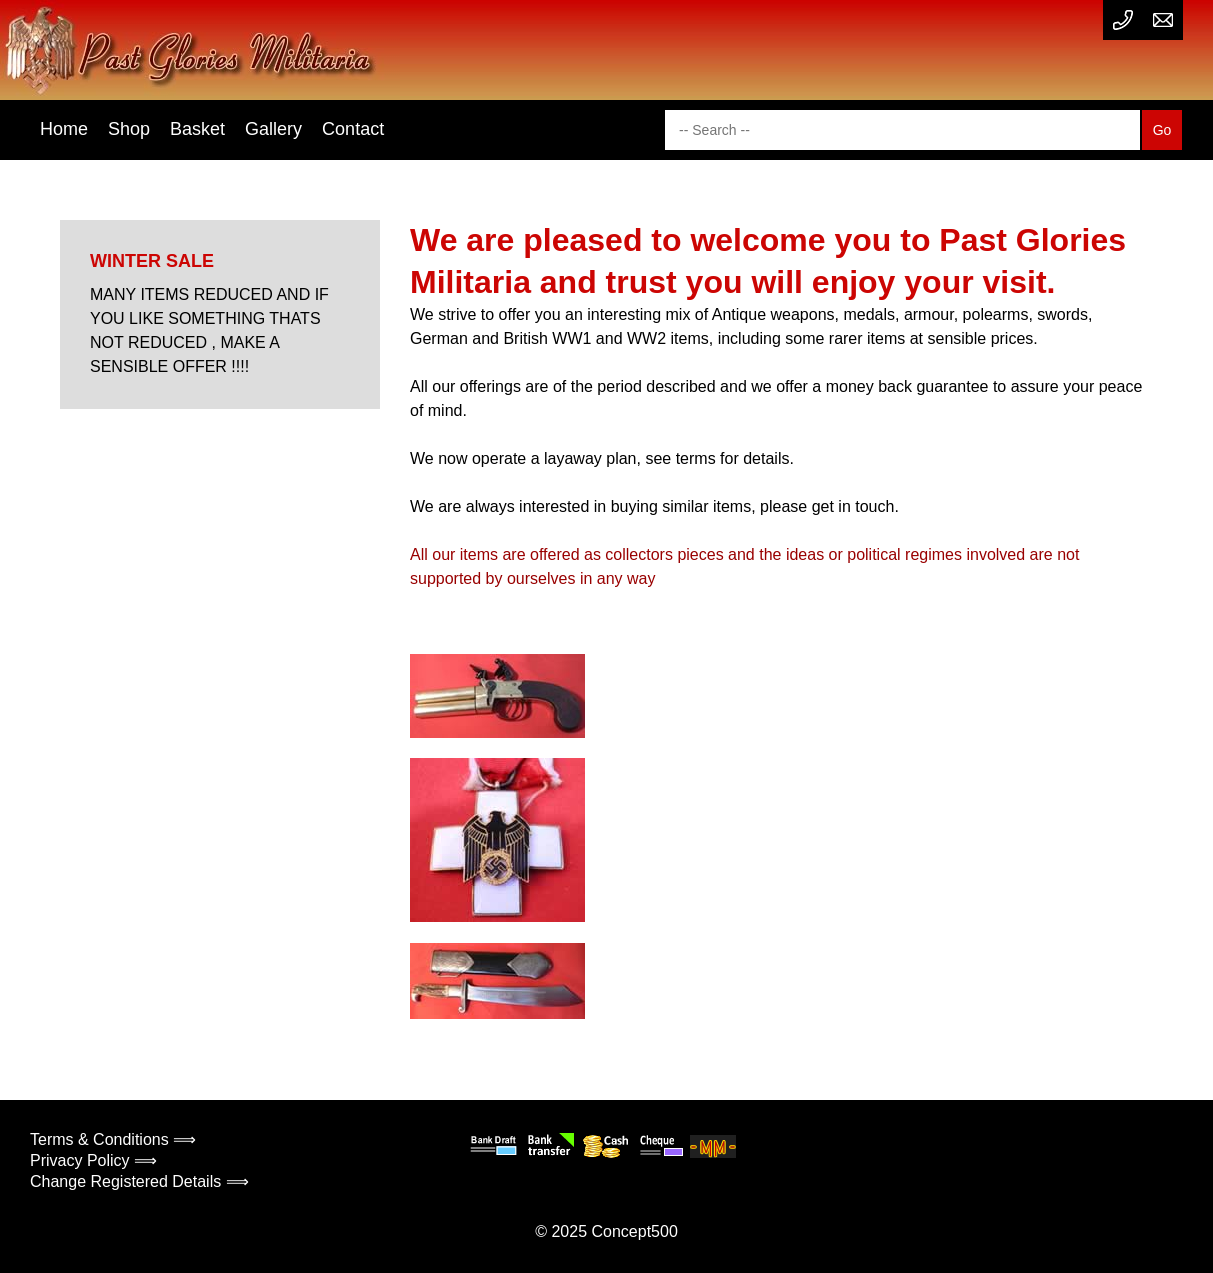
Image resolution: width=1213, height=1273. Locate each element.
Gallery (273, 129)
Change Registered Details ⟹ (139, 1181)
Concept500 (634, 1231)
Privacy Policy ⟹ (93, 1160)
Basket (197, 129)
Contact (353, 129)
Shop (129, 129)
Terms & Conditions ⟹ (113, 1139)
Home (64, 129)
